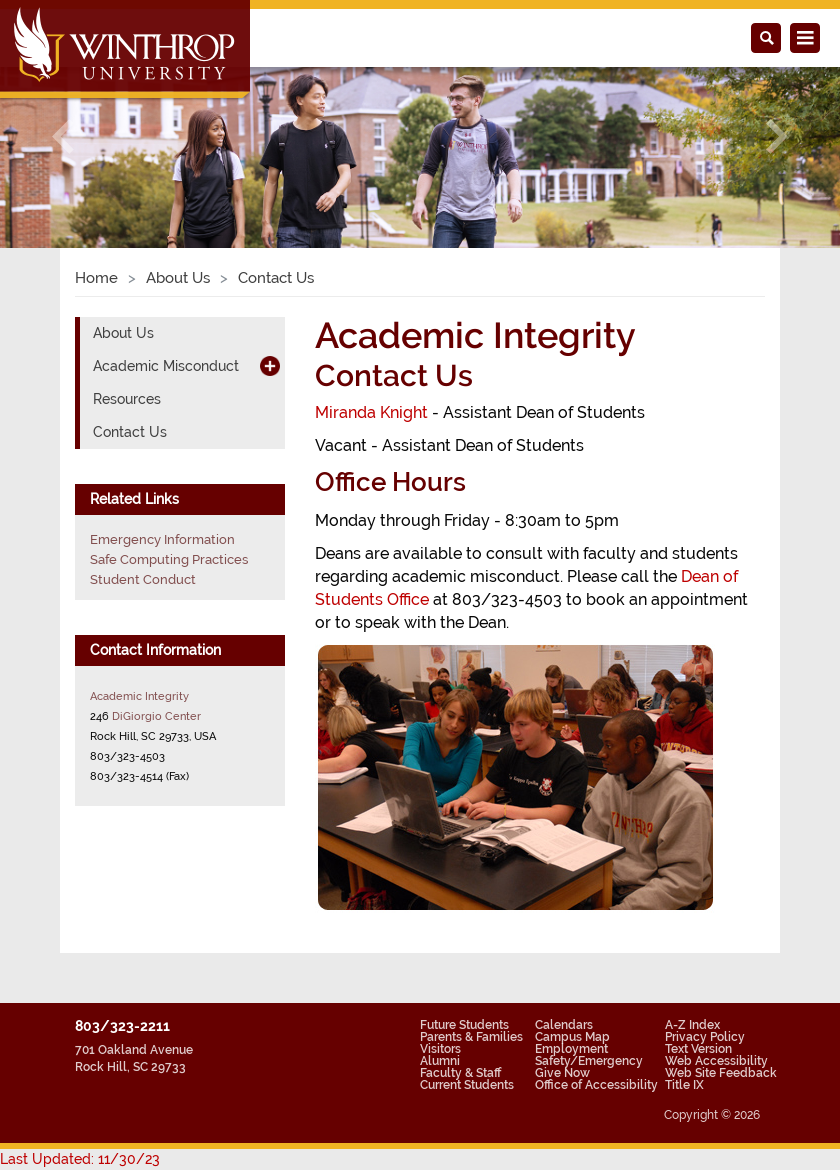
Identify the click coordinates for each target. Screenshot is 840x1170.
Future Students (464, 1025)
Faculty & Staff (460, 1073)
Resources (127, 399)
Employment (571, 1049)
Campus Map (572, 1037)
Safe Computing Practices (169, 559)
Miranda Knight (371, 412)
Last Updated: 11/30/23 (80, 1159)
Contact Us (130, 432)
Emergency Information (162, 539)
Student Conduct (143, 579)
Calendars (564, 1025)
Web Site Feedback (721, 1073)
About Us (178, 278)
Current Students (467, 1085)
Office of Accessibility (596, 1085)
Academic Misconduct (166, 366)
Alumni (440, 1061)
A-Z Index (692, 1025)
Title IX (684, 1085)
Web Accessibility (716, 1061)
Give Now (562, 1073)
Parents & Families (471, 1037)
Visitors (440, 1049)
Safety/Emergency (589, 1061)
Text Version (698, 1049)
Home (96, 278)
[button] (63, 137)
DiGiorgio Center (156, 716)
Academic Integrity (139, 696)
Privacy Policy (705, 1037)
